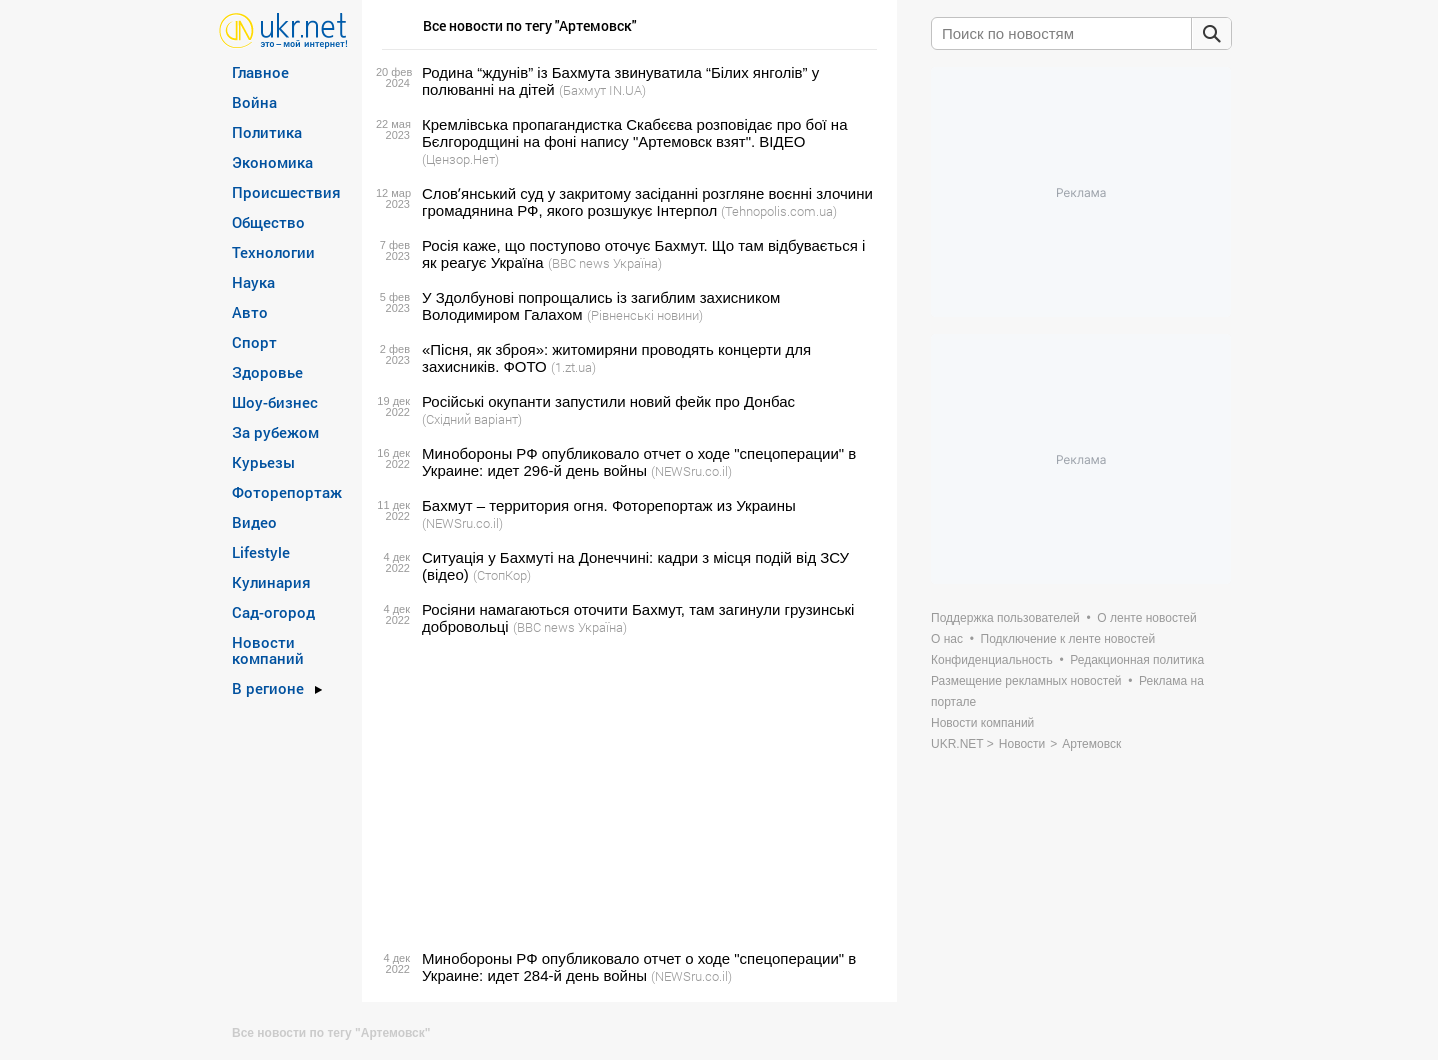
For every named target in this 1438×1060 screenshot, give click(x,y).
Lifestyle (261, 552)
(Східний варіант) (472, 419)
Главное (260, 72)
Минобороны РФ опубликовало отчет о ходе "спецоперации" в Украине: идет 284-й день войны (639, 967)
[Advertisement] (626, 793)
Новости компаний (268, 650)
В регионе (268, 688)
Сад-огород (273, 612)
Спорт (254, 342)
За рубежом (275, 432)
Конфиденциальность (992, 660)
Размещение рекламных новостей (1026, 681)
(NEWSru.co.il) (691, 471)
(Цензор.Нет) (460, 159)
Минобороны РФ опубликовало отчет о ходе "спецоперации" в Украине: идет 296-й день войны (639, 462)
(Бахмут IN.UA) (602, 90)
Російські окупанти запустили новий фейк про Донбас (608, 401)
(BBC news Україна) (605, 263)
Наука (253, 282)
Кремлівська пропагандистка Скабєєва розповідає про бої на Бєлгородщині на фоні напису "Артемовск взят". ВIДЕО (635, 133)
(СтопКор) (502, 575)
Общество (268, 222)
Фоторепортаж (287, 492)
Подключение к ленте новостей (1068, 639)
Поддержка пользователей (1005, 618)
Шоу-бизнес (275, 402)
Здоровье (267, 372)
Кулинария (271, 582)
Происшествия (286, 192)
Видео (254, 522)
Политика (267, 132)
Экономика (272, 162)
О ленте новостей (1146, 618)
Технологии (273, 252)
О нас (947, 639)
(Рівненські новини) (645, 315)
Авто (250, 312)
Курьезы (263, 462)
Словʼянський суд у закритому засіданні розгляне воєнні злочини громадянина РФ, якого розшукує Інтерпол (647, 202)
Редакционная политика (1137, 660)
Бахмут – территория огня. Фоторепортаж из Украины (609, 505)
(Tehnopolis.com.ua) (779, 211)
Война (254, 102)
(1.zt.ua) (573, 367)
